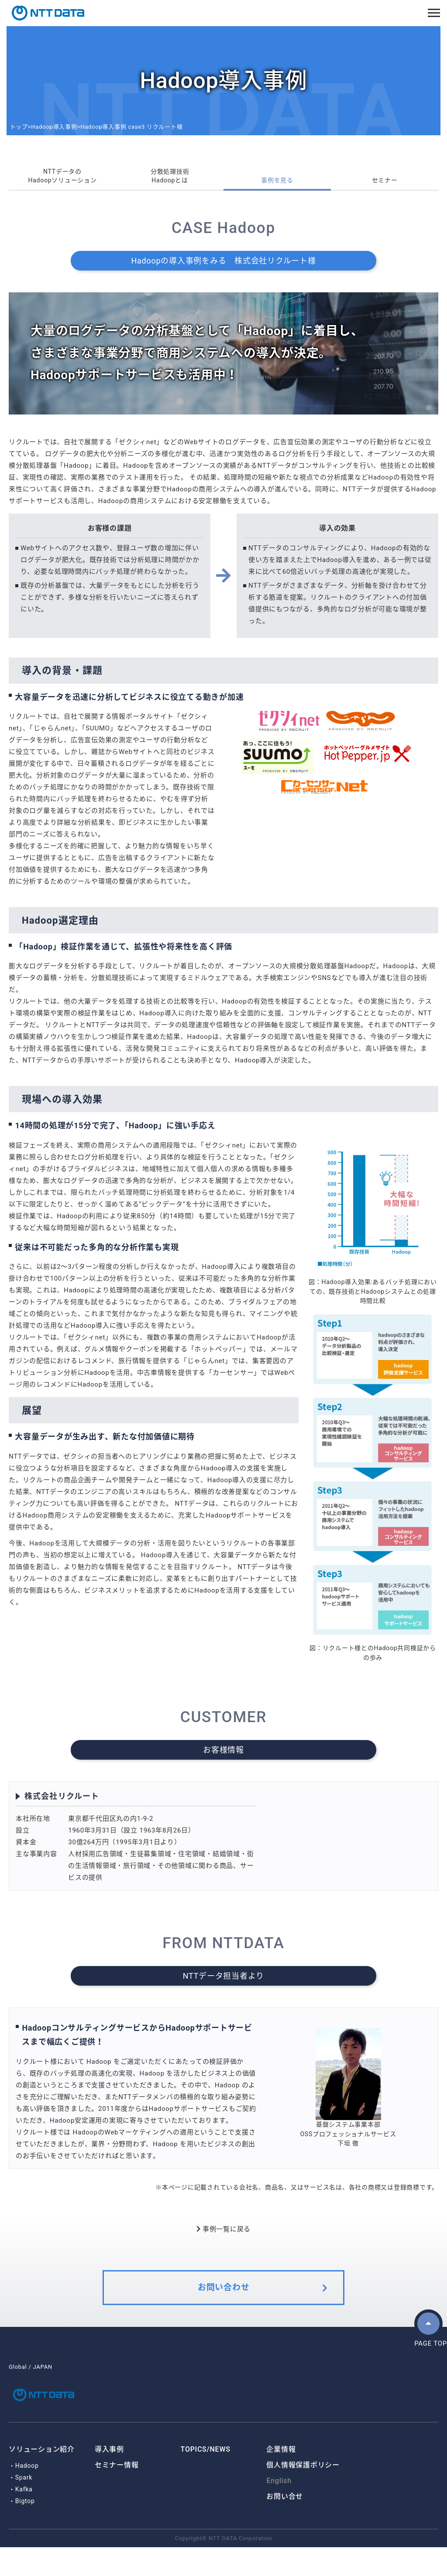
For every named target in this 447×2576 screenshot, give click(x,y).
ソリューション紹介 (42, 2478)
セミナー (385, 184)
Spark (23, 2506)
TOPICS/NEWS (205, 2478)
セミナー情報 (117, 2494)
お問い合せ (284, 2525)
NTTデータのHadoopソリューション (62, 178)
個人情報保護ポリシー (303, 2494)
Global (18, 2385)
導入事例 (109, 2478)
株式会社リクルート (71, 1801)
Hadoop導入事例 (54, 126)
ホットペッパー (218, 1355)
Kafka (24, 2517)
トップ (19, 126)
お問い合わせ (223, 2301)
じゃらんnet (52, 734)
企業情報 (281, 2478)
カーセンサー (233, 1378)
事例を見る (277, 184)
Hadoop (27, 2494)
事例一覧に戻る (223, 2235)
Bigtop (25, 2529)
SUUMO (98, 734)
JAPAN (42, 2385)
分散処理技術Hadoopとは (170, 178)
